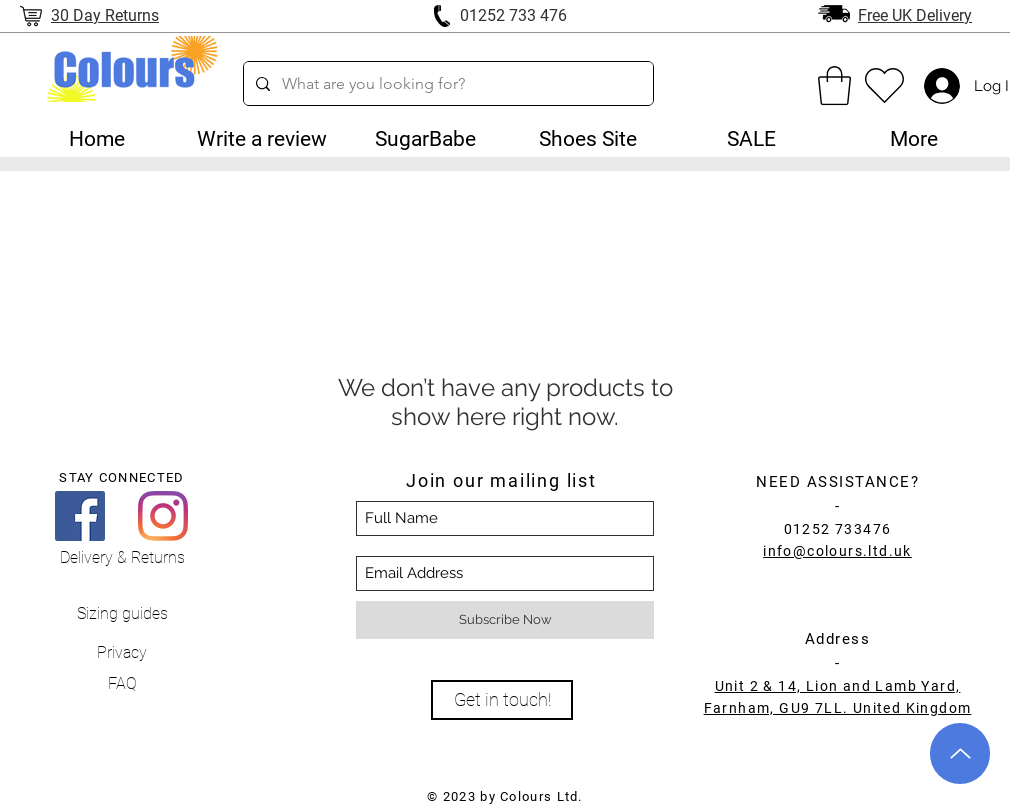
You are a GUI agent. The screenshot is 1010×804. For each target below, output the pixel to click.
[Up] (960, 753)
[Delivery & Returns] (122, 558)
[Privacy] (122, 653)
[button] (424, 139)
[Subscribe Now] (505, 620)
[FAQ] (122, 684)
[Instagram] (163, 516)
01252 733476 (838, 529)
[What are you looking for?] (446, 83)
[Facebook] (80, 516)
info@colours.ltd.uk (837, 551)
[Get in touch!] (502, 700)
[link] (834, 85)
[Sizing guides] (122, 614)
